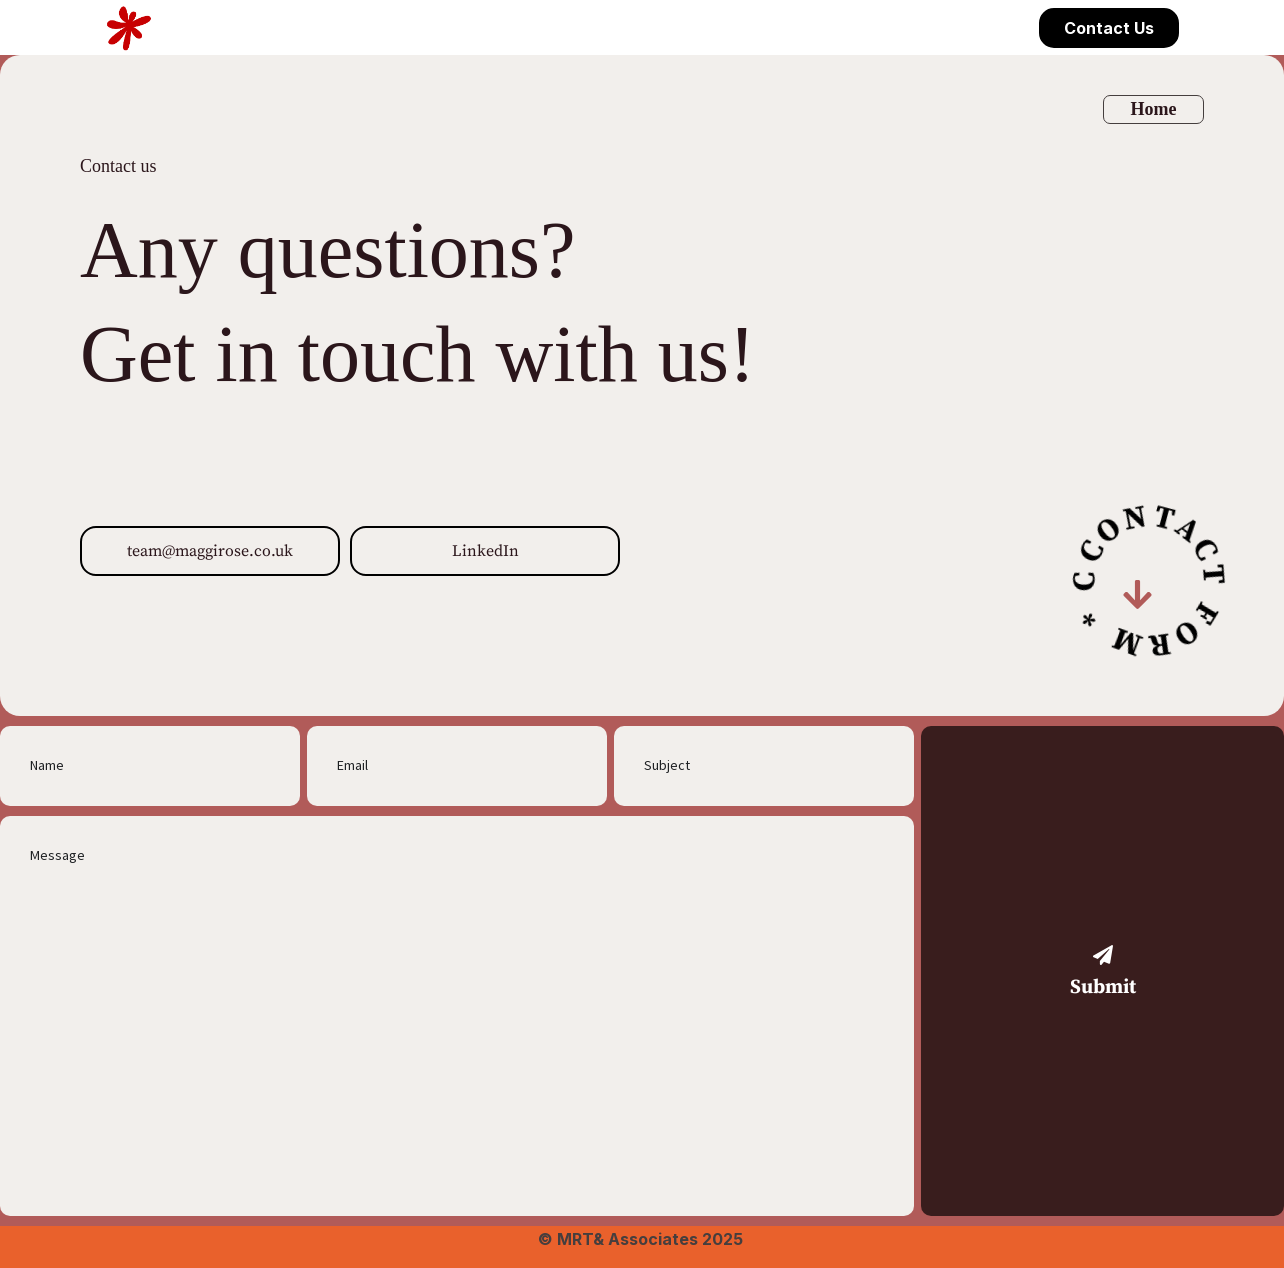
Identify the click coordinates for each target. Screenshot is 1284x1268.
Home (1153, 109)
